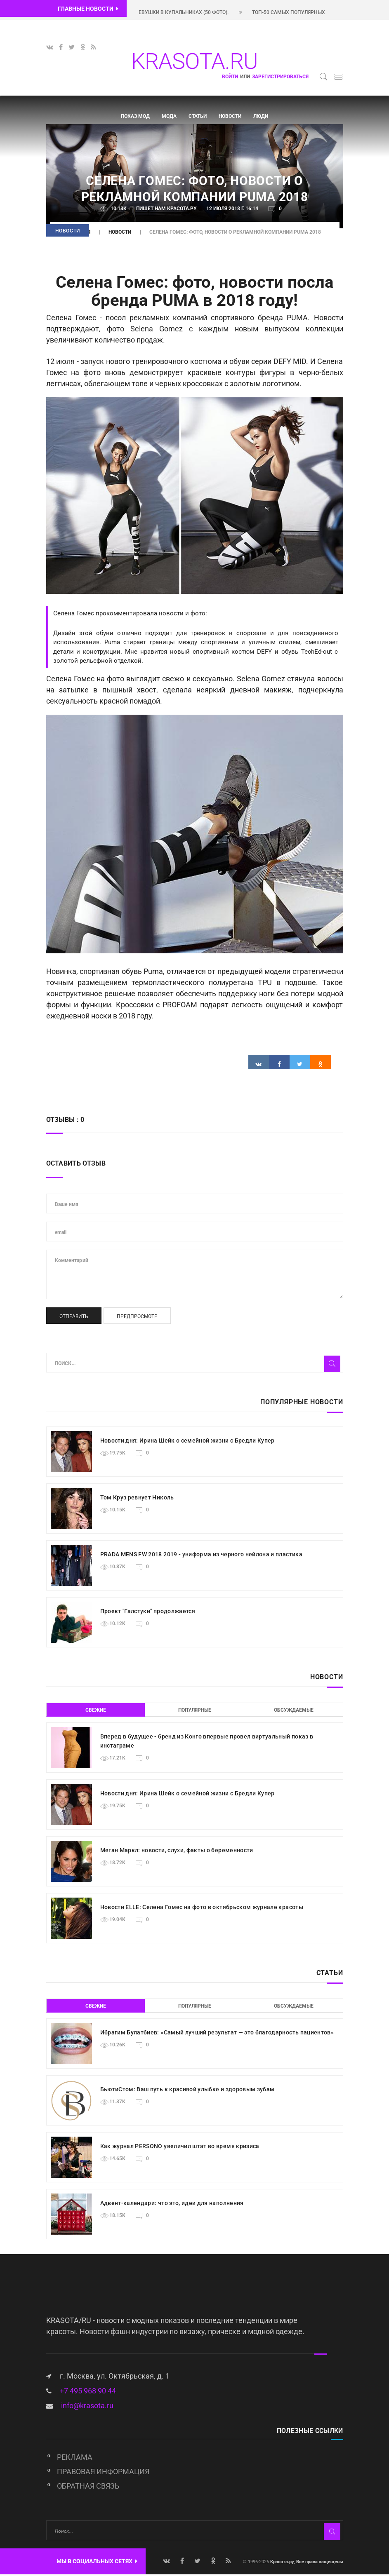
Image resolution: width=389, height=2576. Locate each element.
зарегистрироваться (280, 77)
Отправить (73, 1318)
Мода (169, 116)
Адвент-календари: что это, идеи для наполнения (172, 2204)
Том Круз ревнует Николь (137, 1498)
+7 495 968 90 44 (88, 2392)
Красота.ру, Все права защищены (306, 2563)
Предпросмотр (137, 1318)
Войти (230, 77)
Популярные (194, 1711)
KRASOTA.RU (194, 61)
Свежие (95, 1711)
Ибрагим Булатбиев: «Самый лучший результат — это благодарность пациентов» (217, 2033)
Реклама (74, 2458)
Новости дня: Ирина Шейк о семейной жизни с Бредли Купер (187, 1441)
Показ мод (135, 116)
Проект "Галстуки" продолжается (148, 1612)
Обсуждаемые (294, 1711)
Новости (230, 116)
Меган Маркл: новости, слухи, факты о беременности (176, 1851)
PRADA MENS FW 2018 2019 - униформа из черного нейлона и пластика (201, 1555)
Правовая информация (103, 2473)
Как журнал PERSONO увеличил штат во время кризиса (179, 2147)
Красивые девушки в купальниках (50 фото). (185, 12)
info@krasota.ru (87, 2406)
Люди (260, 116)
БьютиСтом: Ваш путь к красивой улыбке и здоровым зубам (187, 2090)
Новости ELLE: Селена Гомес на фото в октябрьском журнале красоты (201, 1908)
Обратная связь (88, 2487)
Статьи (198, 116)
